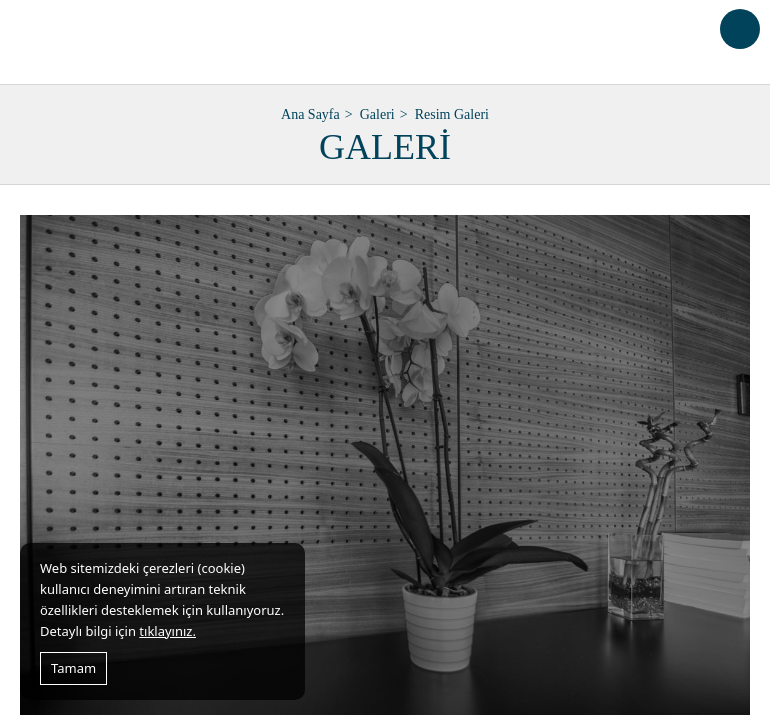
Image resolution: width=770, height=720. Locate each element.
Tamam (73, 668)
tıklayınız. (167, 631)
